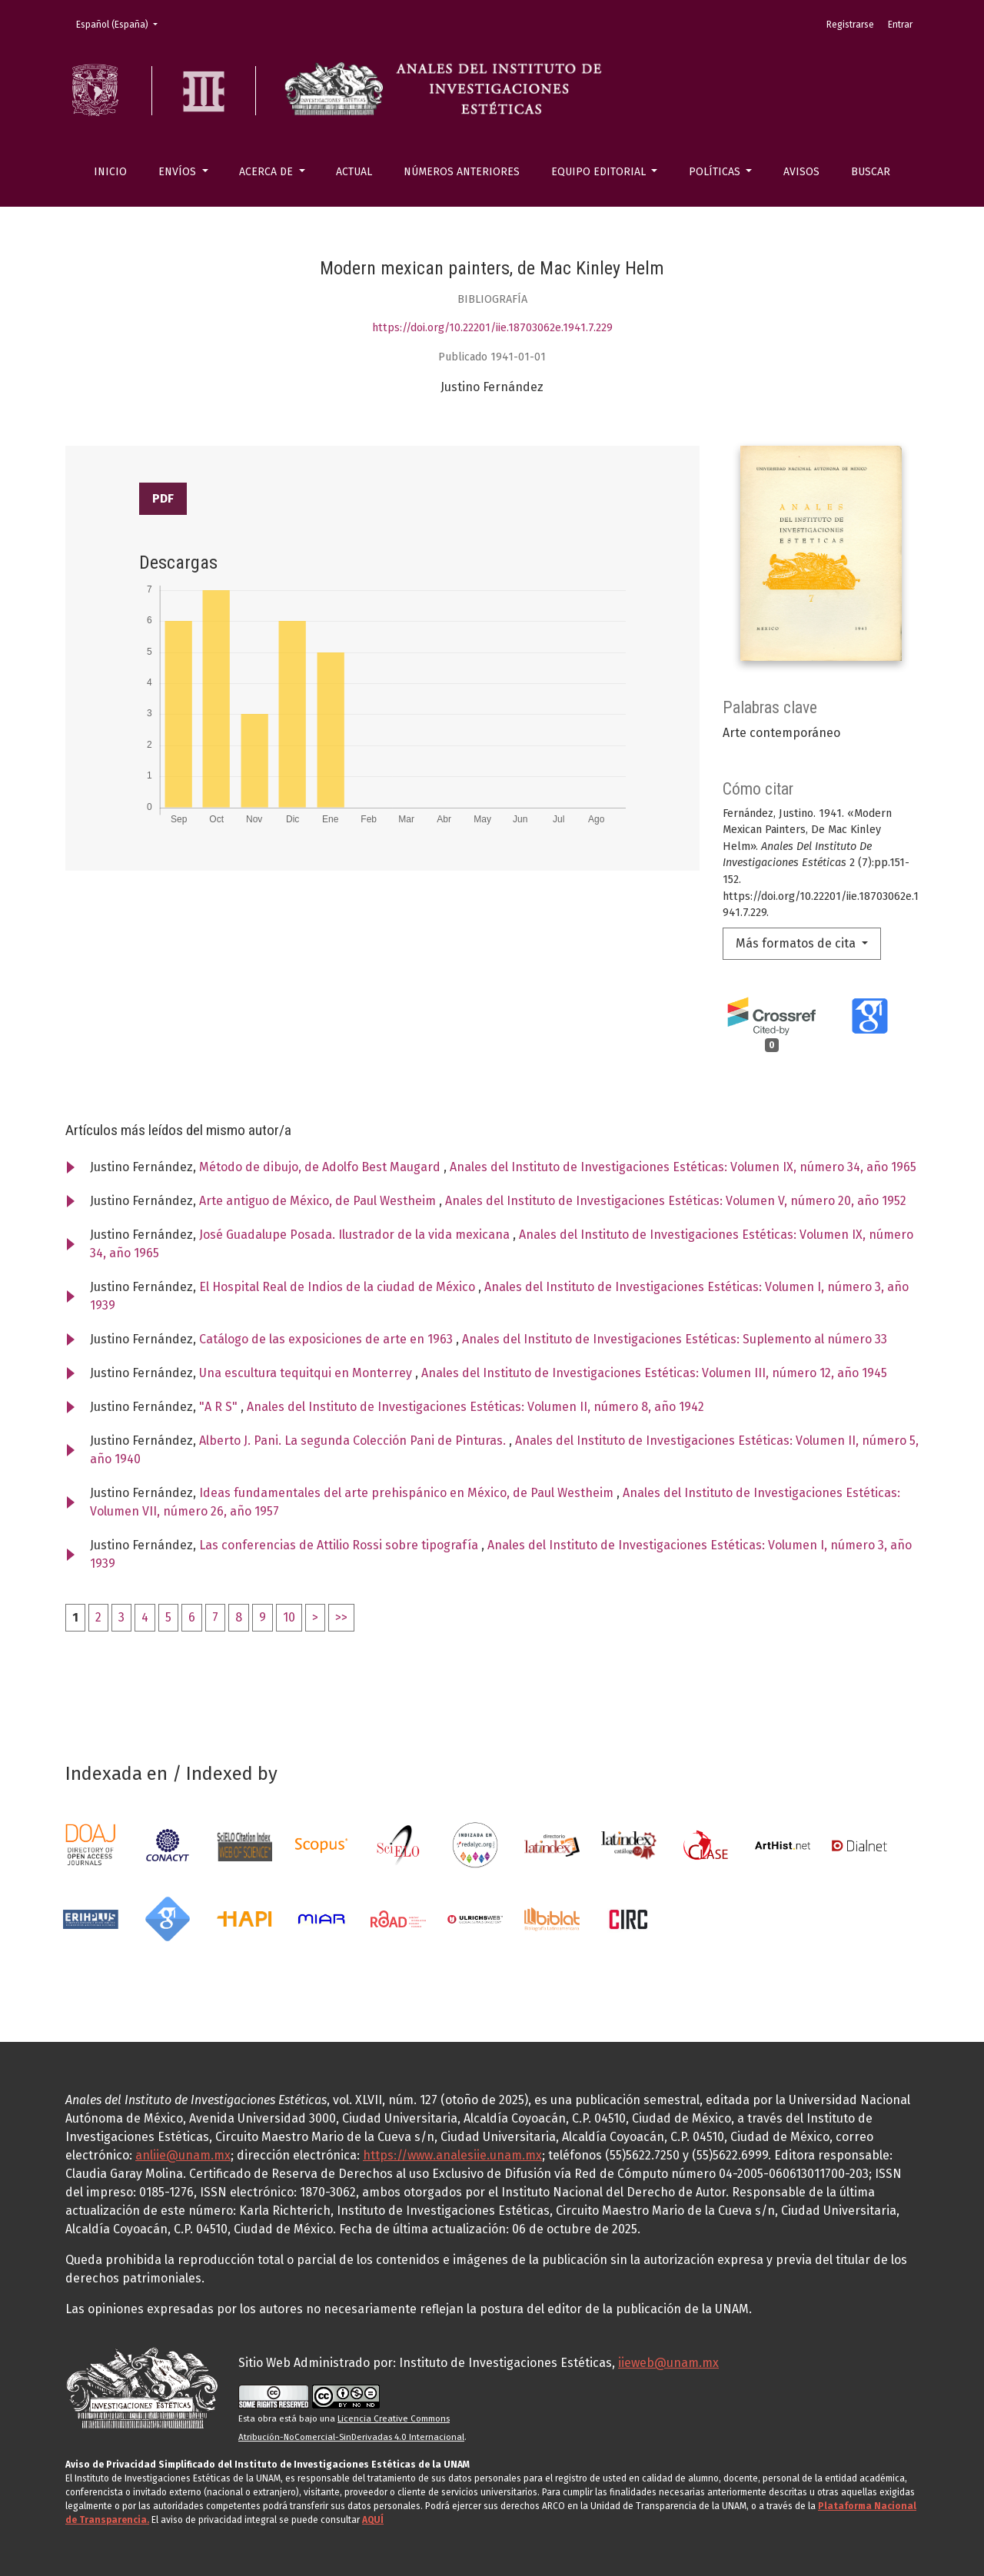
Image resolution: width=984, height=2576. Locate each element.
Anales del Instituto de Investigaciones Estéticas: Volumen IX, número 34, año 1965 (683, 1167)
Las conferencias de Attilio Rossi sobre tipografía (340, 1545)
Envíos (178, 171)
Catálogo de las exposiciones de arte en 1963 (327, 1339)
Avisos (801, 171)
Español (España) (121, 23)
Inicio (110, 171)
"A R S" (220, 1406)
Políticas (716, 171)
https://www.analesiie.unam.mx (452, 2155)
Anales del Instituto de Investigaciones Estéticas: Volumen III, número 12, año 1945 (654, 1373)
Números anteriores (462, 171)
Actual (354, 171)
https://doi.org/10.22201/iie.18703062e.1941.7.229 (492, 327)
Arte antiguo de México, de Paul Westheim (319, 1200)
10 (289, 1617)
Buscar (870, 171)
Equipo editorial (600, 171)
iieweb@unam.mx (668, 2362)
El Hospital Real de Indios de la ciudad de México (338, 1287)
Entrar (900, 24)
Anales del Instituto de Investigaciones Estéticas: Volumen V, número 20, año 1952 (675, 1200)
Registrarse (850, 24)
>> (341, 1617)
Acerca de (267, 171)
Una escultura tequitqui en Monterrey (307, 1373)
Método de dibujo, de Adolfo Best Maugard (321, 1167)
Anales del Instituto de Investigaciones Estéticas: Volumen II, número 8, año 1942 (475, 1406)
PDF (163, 498)
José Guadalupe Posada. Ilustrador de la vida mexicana (356, 1234)
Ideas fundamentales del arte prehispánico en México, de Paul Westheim (408, 1493)
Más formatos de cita (797, 943)
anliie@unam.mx (183, 2155)
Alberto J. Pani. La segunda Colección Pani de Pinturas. (354, 1440)
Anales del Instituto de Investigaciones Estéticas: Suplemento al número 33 (674, 1339)
